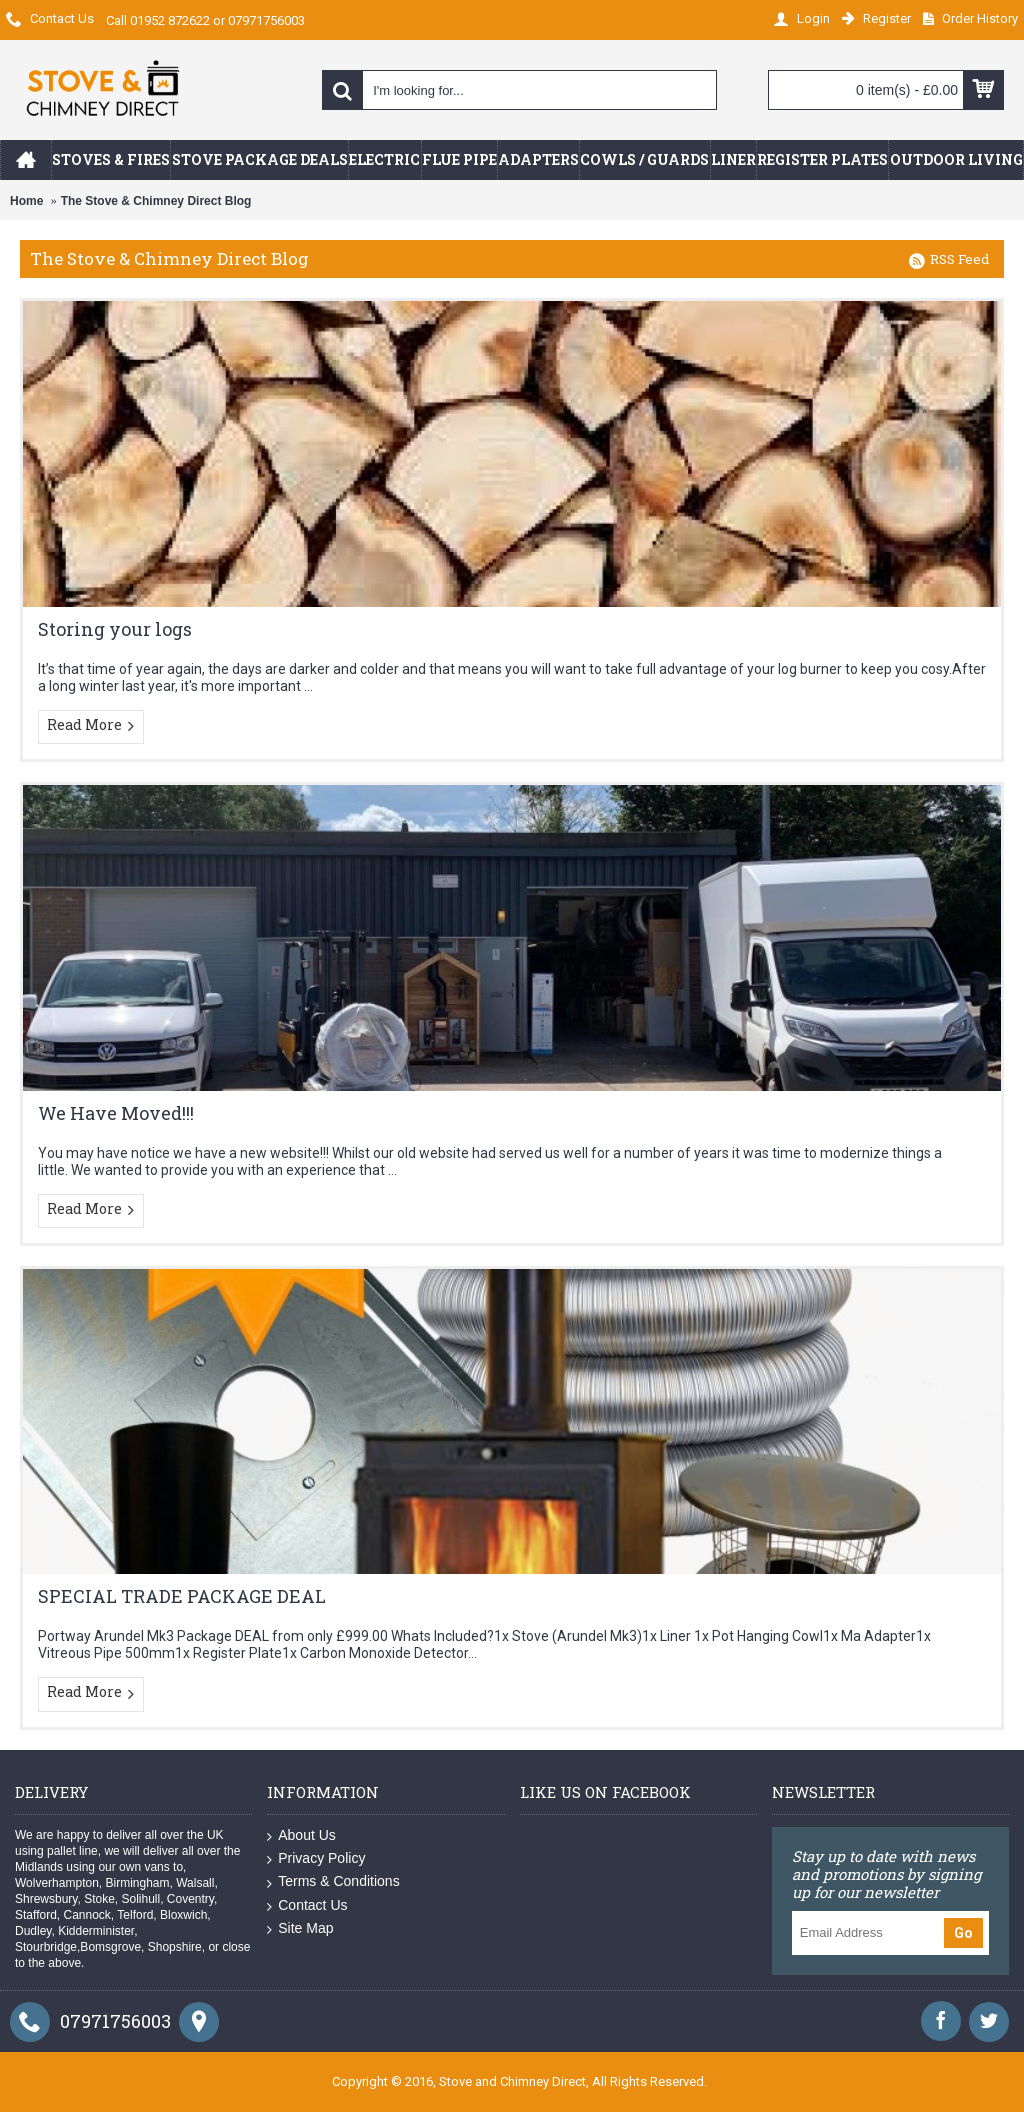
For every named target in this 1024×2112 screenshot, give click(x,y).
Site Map (300, 1928)
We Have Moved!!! (116, 1113)
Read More (91, 725)
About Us (301, 1835)
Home (26, 201)
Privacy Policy (316, 1858)
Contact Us (307, 1905)
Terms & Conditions (333, 1881)
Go (963, 1933)
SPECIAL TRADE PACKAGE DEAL (182, 1596)
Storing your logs (115, 629)
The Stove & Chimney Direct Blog (156, 201)
